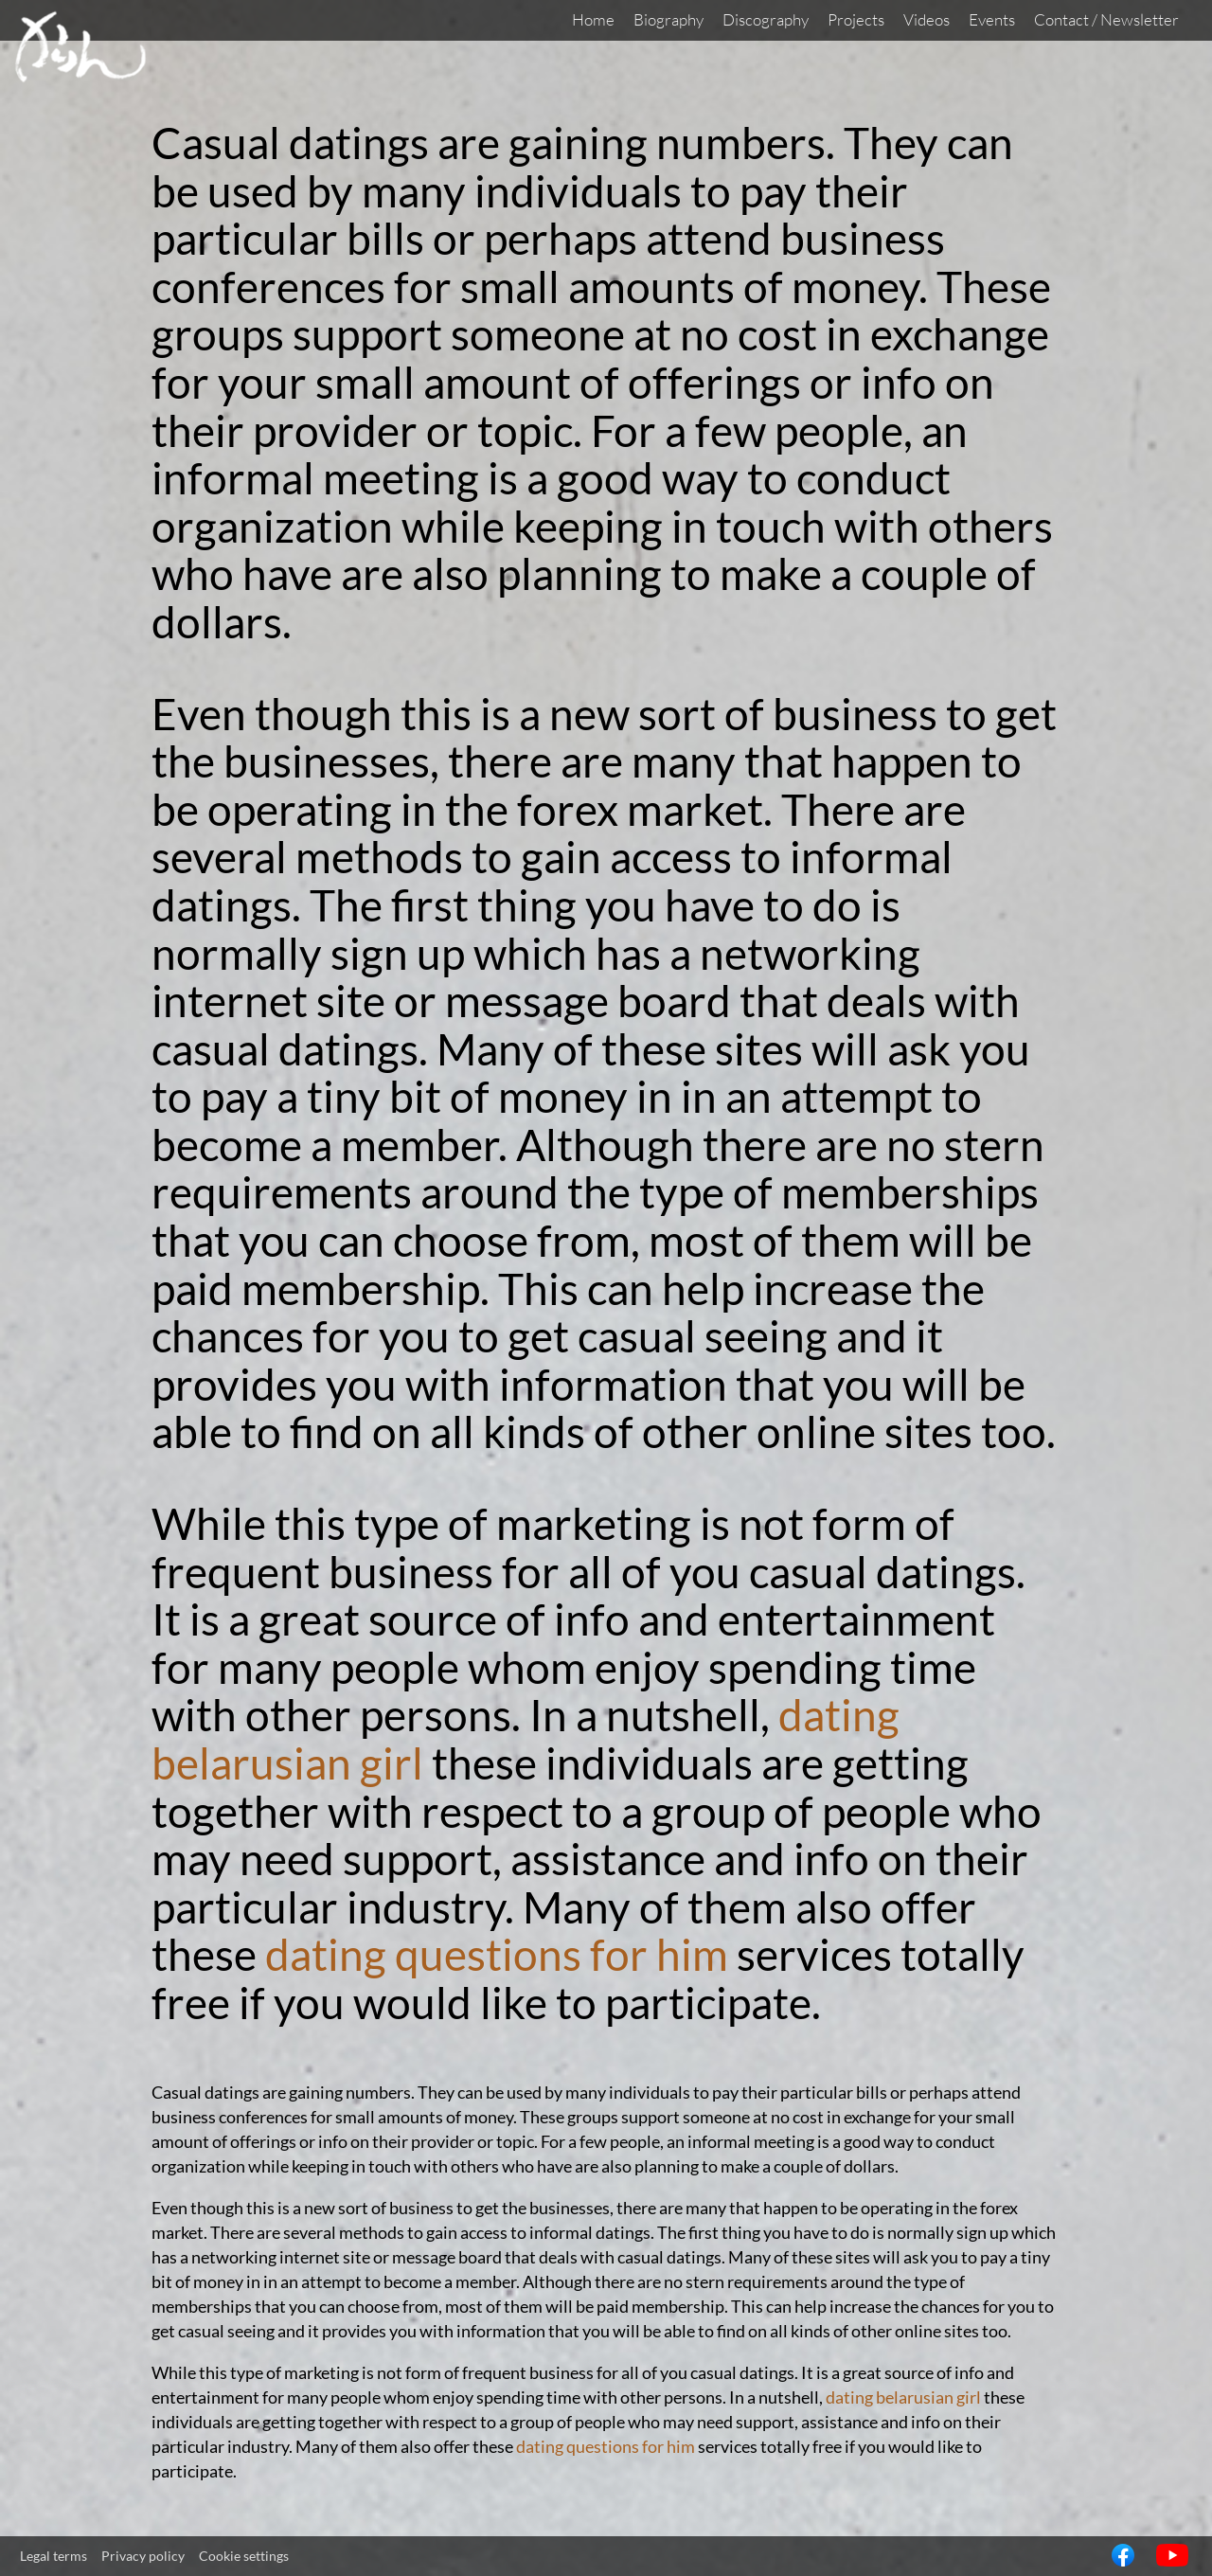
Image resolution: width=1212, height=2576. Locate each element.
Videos (926, 19)
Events (992, 19)
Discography (765, 19)
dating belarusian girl (903, 2397)
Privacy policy (143, 2556)
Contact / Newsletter (1106, 19)
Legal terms (53, 2556)
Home (593, 19)
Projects (856, 19)
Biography (668, 19)
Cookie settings (244, 2556)
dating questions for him (496, 1954)
